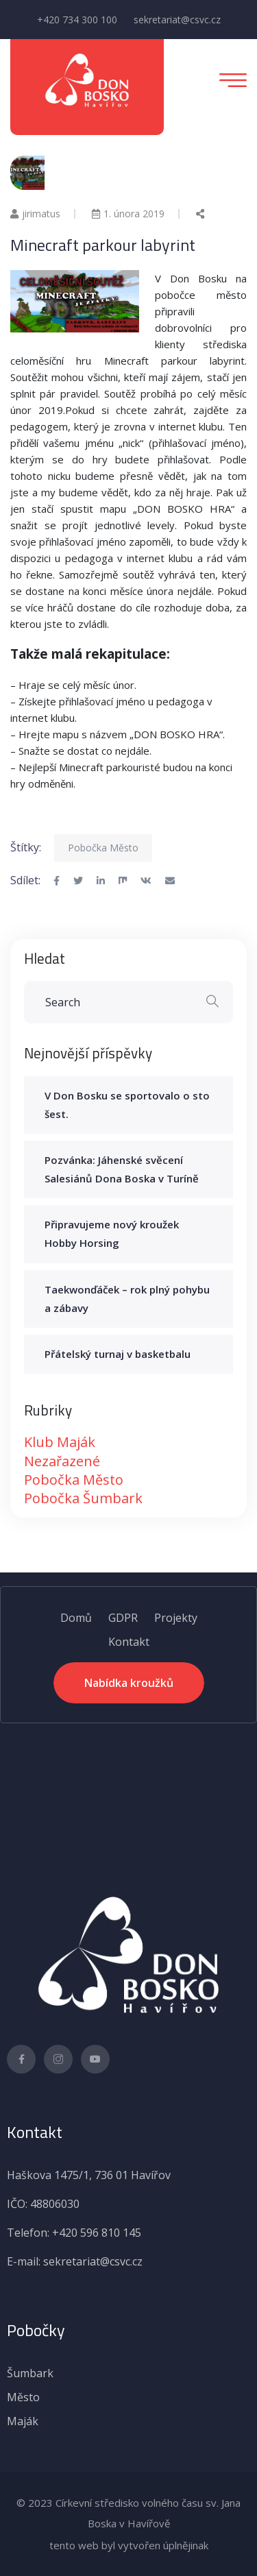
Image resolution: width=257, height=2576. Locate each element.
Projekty (175, 1617)
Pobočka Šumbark (83, 1498)
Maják (22, 2421)
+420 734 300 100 (77, 19)
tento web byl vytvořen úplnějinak (128, 2545)
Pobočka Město (103, 847)
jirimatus (35, 213)
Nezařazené (62, 1461)
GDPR (123, 1617)
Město (23, 2397)
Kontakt (128, 1641)
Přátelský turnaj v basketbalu (118, 1354)
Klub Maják (59, 1442)
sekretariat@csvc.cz (177, 19)
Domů (76, 1617)
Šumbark (30, 2373)
